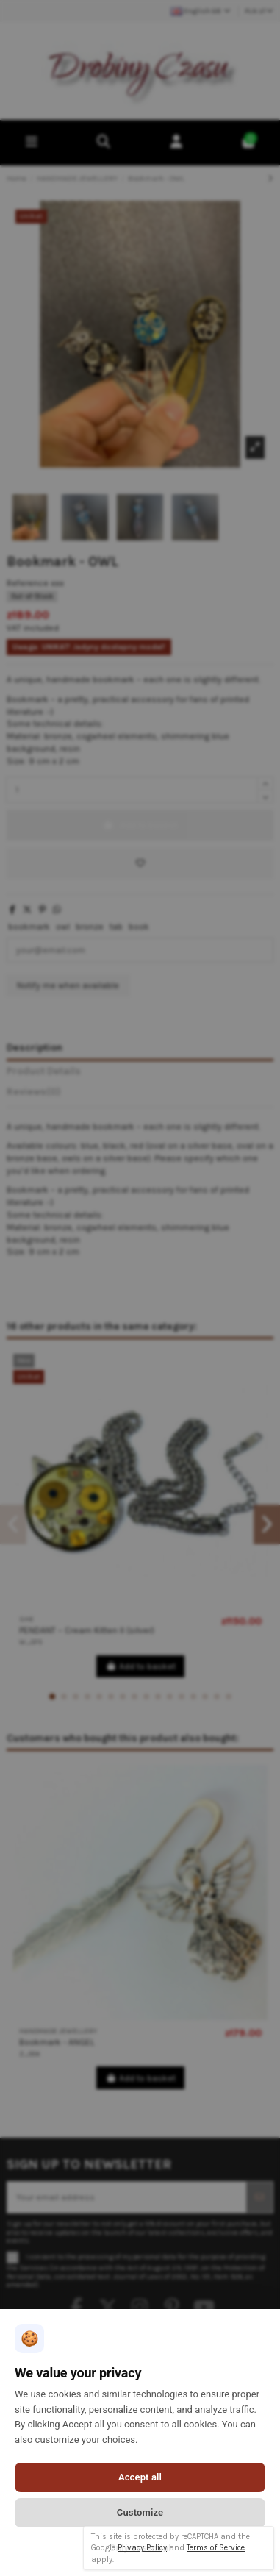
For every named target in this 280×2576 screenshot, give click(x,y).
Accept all (140, 2477)
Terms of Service (216, 2547)
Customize (140, 2512)
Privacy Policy (142, 2547)
